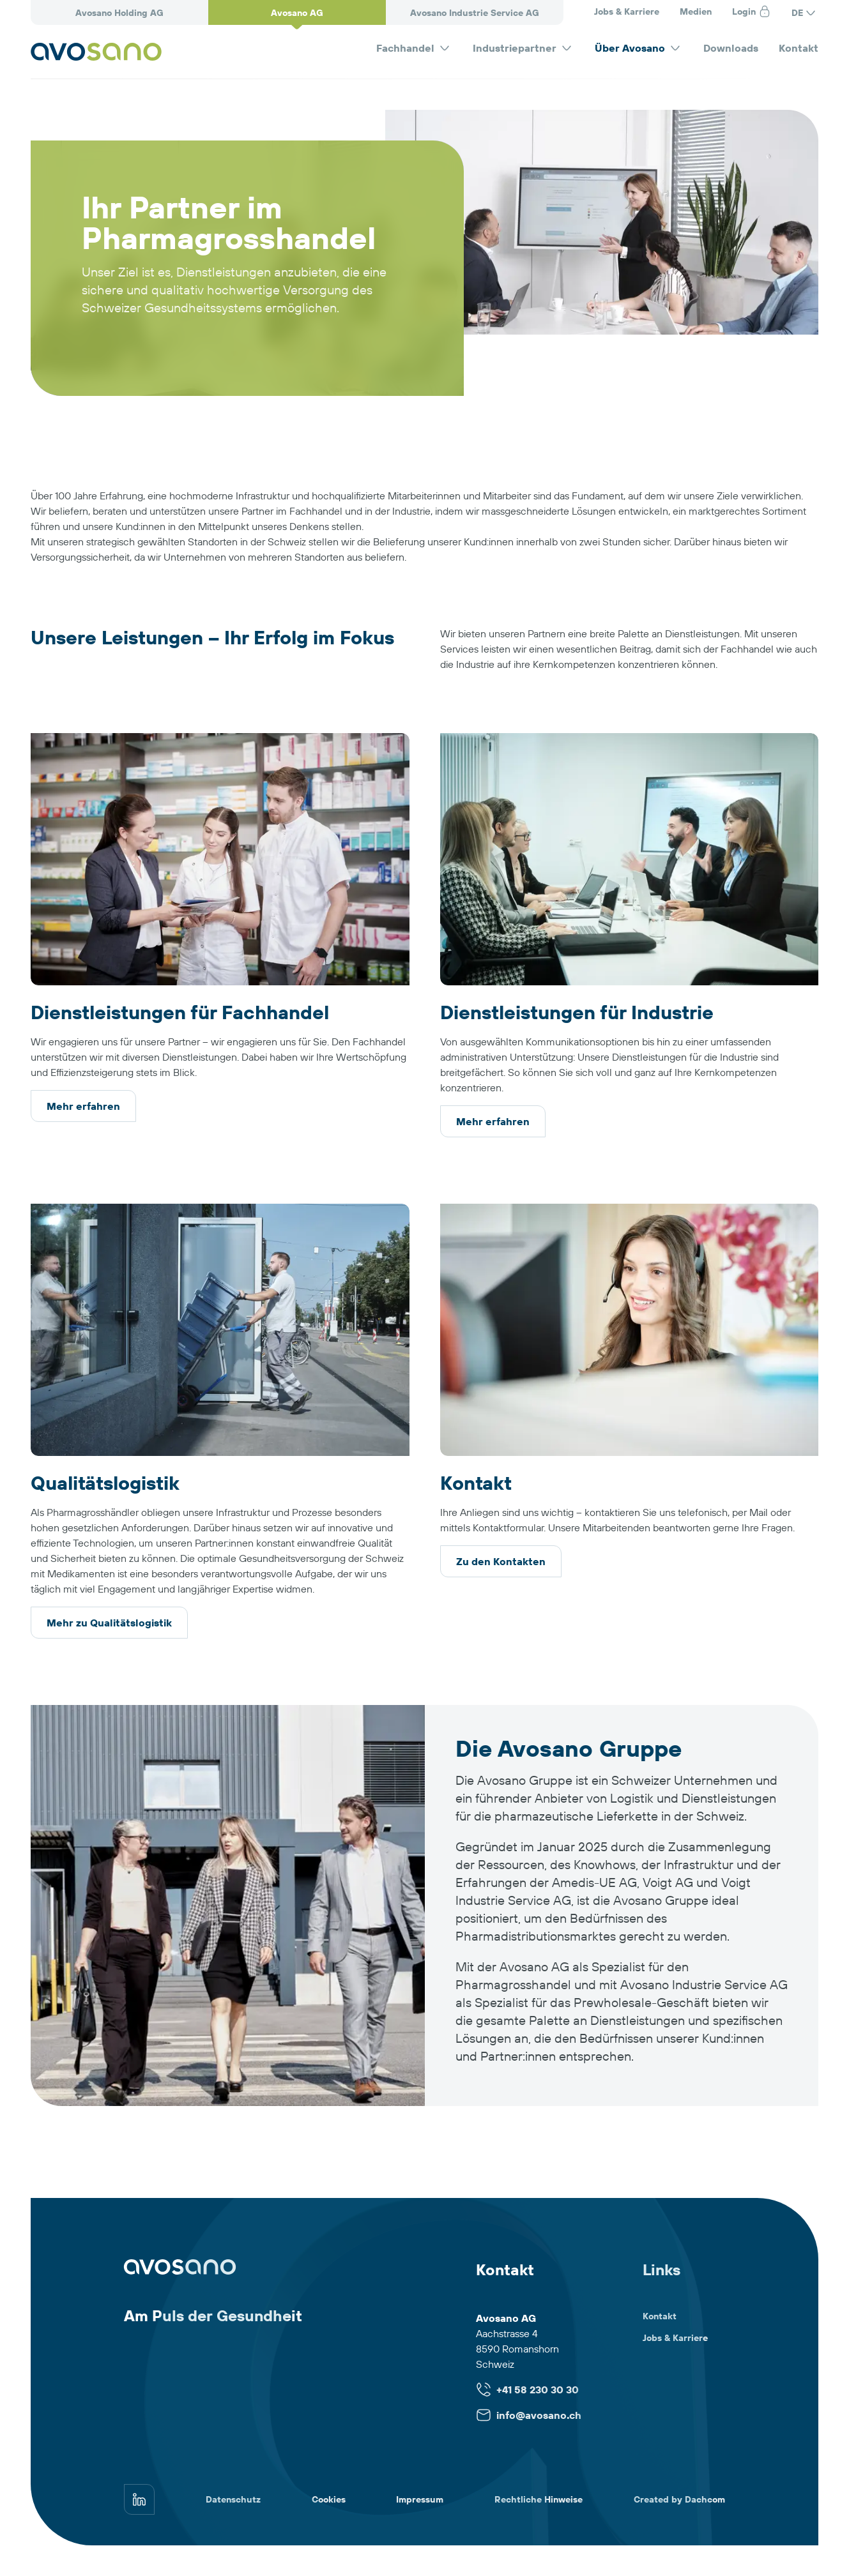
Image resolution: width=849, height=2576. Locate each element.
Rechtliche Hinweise (538, 2499)
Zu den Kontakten (501, 1561)
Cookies (329, 2499)
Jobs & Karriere (626, 11)
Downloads (730, 48)
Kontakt (798, 48)
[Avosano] (96, 52)
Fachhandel (414, 48)
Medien (696, 11)
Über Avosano (639, 48)
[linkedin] (139, 2499)
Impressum (419, 2499)
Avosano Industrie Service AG (474, 13)
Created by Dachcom (679, 2499)
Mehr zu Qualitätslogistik (109, 1622)
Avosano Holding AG (119, 13)
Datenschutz (233, 2499)
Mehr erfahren (83, 1106)
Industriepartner (523, 48)
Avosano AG (297, 13)
